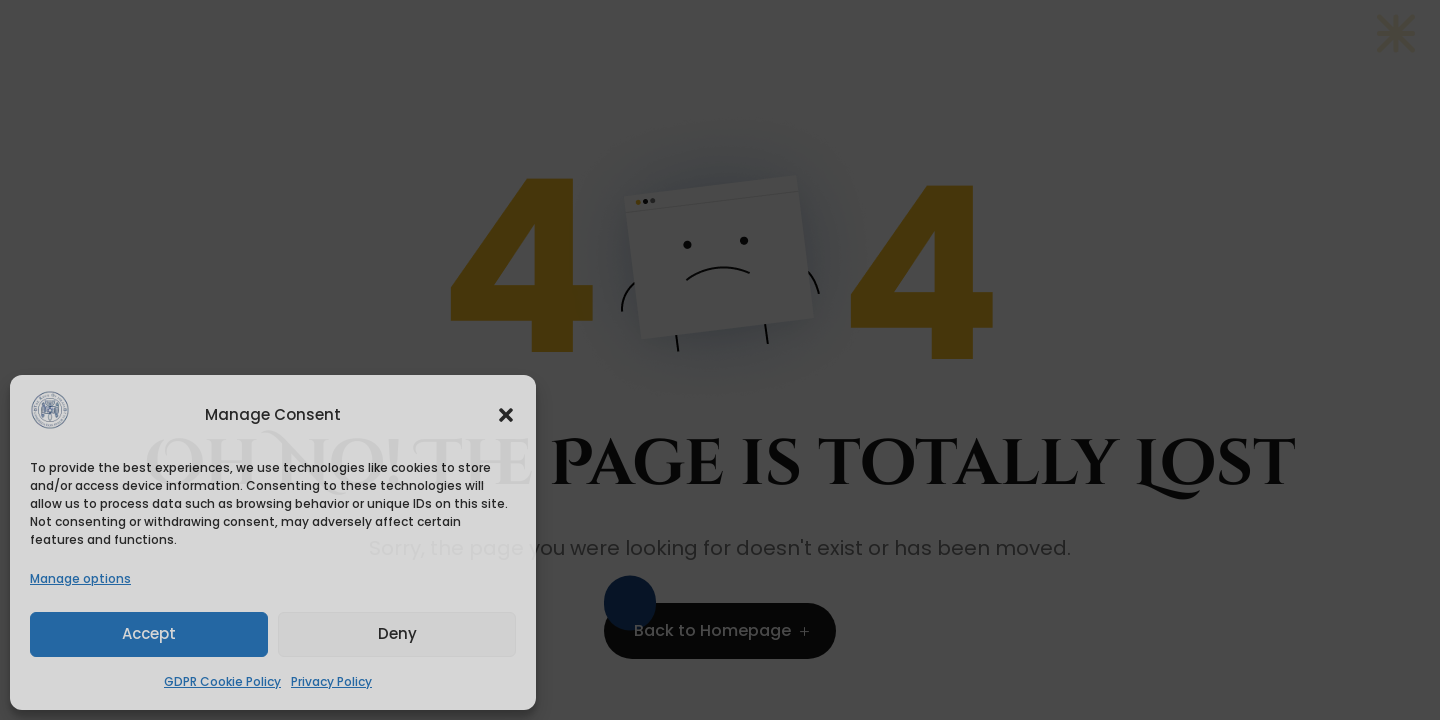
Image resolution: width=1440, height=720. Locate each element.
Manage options (80, 578)
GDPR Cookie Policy (222, 681)
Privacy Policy (331, 681)
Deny (397, 633)
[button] (506, 415)
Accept (149, 633)
